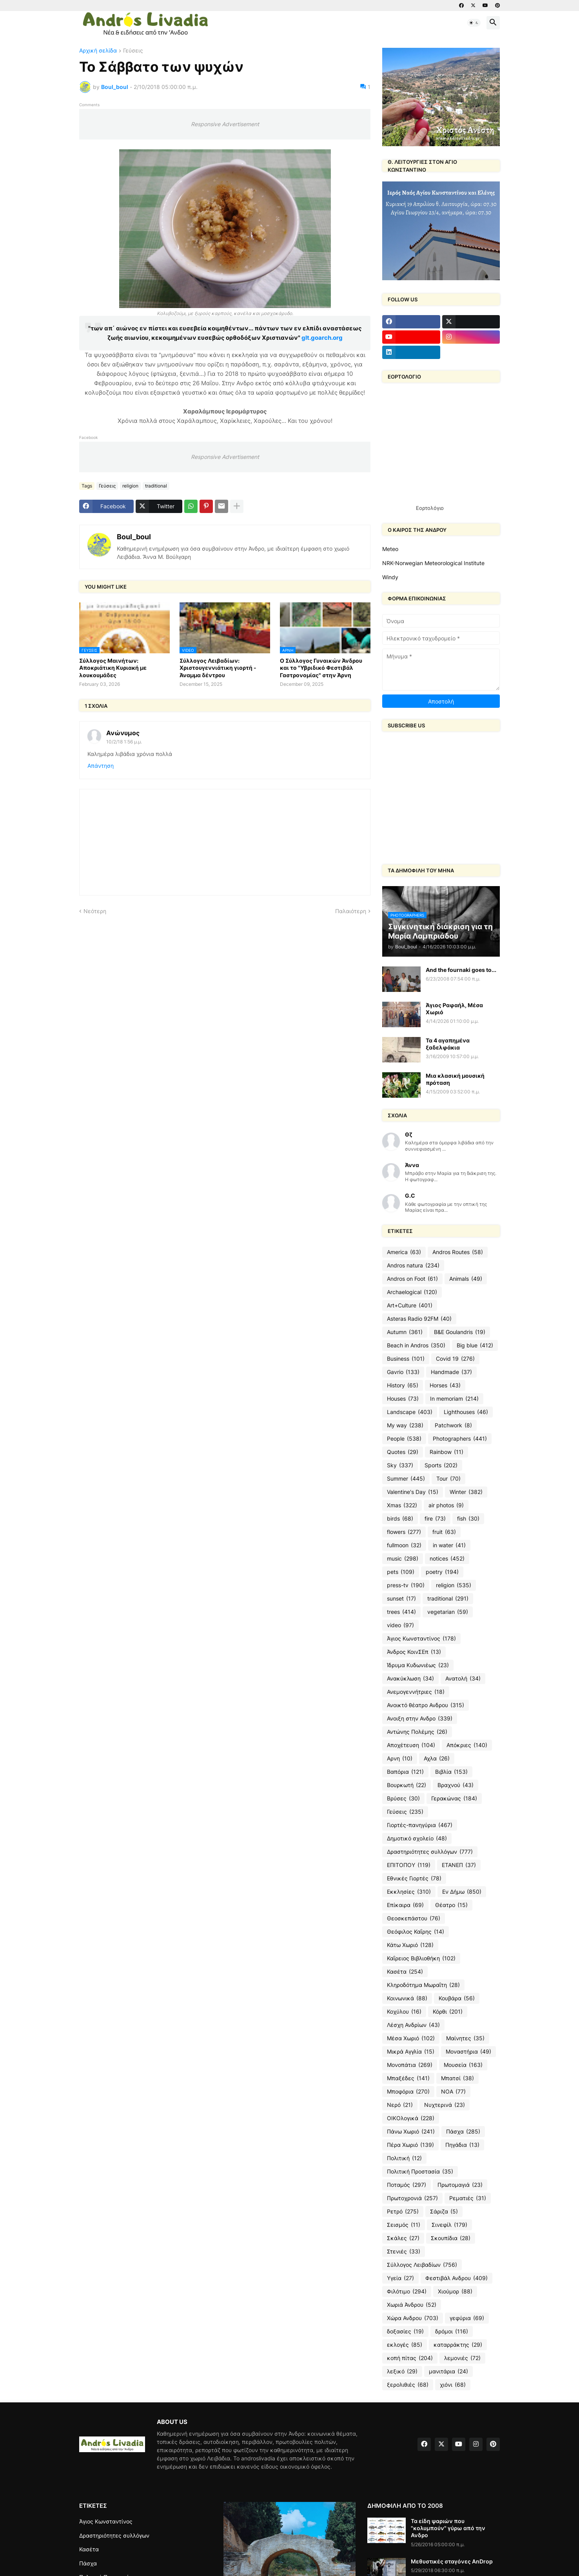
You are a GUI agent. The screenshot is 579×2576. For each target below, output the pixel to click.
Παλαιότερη (350, 911)
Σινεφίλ (449, 2225)
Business (406, 1359)
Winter (466, 1492)
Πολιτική (404, 2158)
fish (468, 1519)
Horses (445, 1385)
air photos (446, 1505)
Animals (465, 1279)
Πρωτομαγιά (460, 2185)
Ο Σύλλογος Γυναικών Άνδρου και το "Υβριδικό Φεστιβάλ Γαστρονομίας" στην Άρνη (321, 667)
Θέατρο (451, 1905)
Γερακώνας (454, 1798)
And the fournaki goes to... (461, 969)
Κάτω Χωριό (410, 1945)
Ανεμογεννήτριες (416, 1692)
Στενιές (403, 2251)
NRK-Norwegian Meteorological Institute (433, 563)
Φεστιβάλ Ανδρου (456, 2278)
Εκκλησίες (409, 1892)
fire (435, 1519)
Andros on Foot (412, 1279)
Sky (400, 1465)
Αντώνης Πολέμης (417, 1732)
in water (449, 1545)
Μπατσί (457, 2078)
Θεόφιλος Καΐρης (415, 1932)
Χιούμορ (455, 2291)
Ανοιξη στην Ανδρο (419, 1718)
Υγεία (400, 2278)
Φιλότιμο (407, 2291)
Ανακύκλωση (410, 1678)
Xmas (402, 1505)
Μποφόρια (408, 2092)
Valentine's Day (412, 1492)
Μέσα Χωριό (411, 2038)
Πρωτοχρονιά (412, 2198)
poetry (442, 1572)
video (400, 1625)
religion (130, 486)
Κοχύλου (404, 2012)
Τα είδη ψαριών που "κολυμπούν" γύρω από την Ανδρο (448, 2528)
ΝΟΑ (453, 2092)
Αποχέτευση (411, 1745)
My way (405, 1425)
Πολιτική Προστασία (420, 2171)
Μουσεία (463, 2065)
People (404, 1439)
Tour (448, 1479)
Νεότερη (94, 911)
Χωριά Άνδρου (411, 2305)
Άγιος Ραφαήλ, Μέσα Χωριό (454, 1008)
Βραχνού (455, 1785)
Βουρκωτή (406, 1785)
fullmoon (404, 1545)
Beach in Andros (416, 1345)
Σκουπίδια (450, 2238)
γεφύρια (467, 2318)
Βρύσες (403, 1798)
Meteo (390, 549)
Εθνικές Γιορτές (414, 1878)
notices (447, 1559)
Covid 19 (455, 1359)
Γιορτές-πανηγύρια (419, 1825)
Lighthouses (466, 1412)
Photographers (460, 1439)
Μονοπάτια (409, 2065)
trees (401, 1612)
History (402, 1385)
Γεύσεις (133, 51)
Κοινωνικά (407, 1998)
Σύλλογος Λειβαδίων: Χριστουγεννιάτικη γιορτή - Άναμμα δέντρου (218, 667)
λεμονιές (462, 2358)
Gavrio (403, 1372)
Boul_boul (134, 537)
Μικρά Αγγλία (410, 2052)
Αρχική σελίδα (98, 51)
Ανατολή (463, 1678)
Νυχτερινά (444, 2105)
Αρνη (399, 1758)
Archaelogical (412, 1292)
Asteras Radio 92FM (419, 1319)
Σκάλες (403, 2238)
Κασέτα (405, 1972)
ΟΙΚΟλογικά (410, 2118)
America (404, 1252)
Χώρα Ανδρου (412, 2318)
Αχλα (437, 1758)
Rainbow (446, 1452)
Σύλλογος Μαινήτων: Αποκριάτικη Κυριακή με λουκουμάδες (113, 667)
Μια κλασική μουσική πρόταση (455, 1079)
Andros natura (413, 1265)
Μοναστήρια (468, 2052)
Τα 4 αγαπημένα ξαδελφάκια (448, 1044)
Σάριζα (444, 2211)
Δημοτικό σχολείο (417, 1838)
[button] (474, 23)
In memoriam (454, 1399)
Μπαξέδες (408, 2078)
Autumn (405, 1332)
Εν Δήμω (461, 1892)
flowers (404, 1532)
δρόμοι (451, 2331)
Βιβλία (451, 1772)
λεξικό (402, 2371)
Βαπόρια (405, 1772)
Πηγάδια (462, 2145)
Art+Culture (409, 1305)
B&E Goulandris (459, 1332)
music (402, 1559)
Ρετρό (403, 2211)
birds (400, 1519)
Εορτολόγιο (430, 508)
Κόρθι (448, 2012)
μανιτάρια (448, 2371)
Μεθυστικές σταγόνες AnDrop (452, 2561)
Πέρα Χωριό (410, 2145)
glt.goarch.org (322, 337)
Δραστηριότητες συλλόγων (430, 1852)
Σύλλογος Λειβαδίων (422, 2265)
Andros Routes (457, 1252)
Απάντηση (100, 765)
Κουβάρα (457, 1998)
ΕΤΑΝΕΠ (459, 1865)
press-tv (406, 1585)
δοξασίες (405, 2331)
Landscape (409, 1412)
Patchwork (453, 1425)
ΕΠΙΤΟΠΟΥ (408, 1865)
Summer (406, 1479)
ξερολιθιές (407, 2385)
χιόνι (453, 2385)
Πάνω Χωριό (411, 2131)
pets (400, 1572)
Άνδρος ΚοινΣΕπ (414, 1652)
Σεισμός (403, 2225)
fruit (444, 1532)
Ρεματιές (467, 2198)
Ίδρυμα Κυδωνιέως (418, 1665)
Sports (441, 1465)
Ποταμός (406, 2185)
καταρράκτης (458, 2345)
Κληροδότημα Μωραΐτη (423, 1985)
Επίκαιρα (405, 1905)
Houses (403, 1399)
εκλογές (404, 2345)
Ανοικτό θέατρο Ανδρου (425, 1705)
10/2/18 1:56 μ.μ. (124, 742)
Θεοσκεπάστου (413, 1918)
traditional (156, 486)
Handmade (451, 1372)
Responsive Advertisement (225, 124)
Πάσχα (463, 2131)
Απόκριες (467, 1745)
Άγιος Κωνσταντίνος (421, 1638)
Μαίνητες (465, 2038)
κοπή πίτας (410, 2358)
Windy (390, 577)
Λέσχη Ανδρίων (413, 2025)
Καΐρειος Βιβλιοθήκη (421, 1958)
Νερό (400, 2105)
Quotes (402, 1452)
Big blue (475, 1345)
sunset (401, 1599)
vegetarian (447, 1612)
